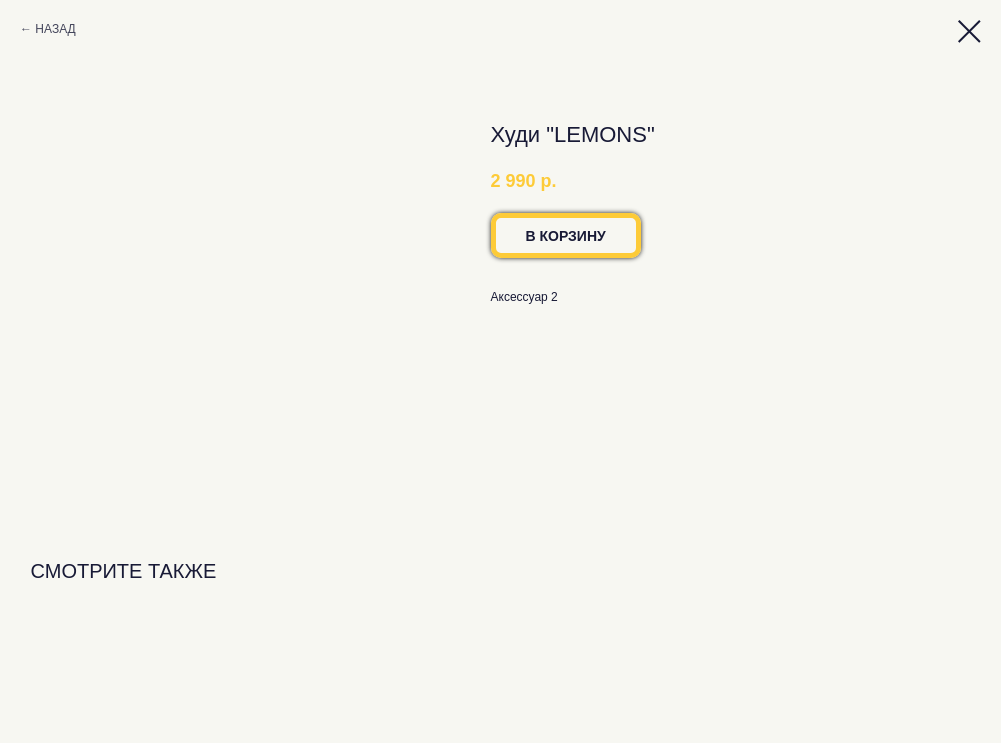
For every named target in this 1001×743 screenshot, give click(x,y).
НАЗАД (55, 29)
